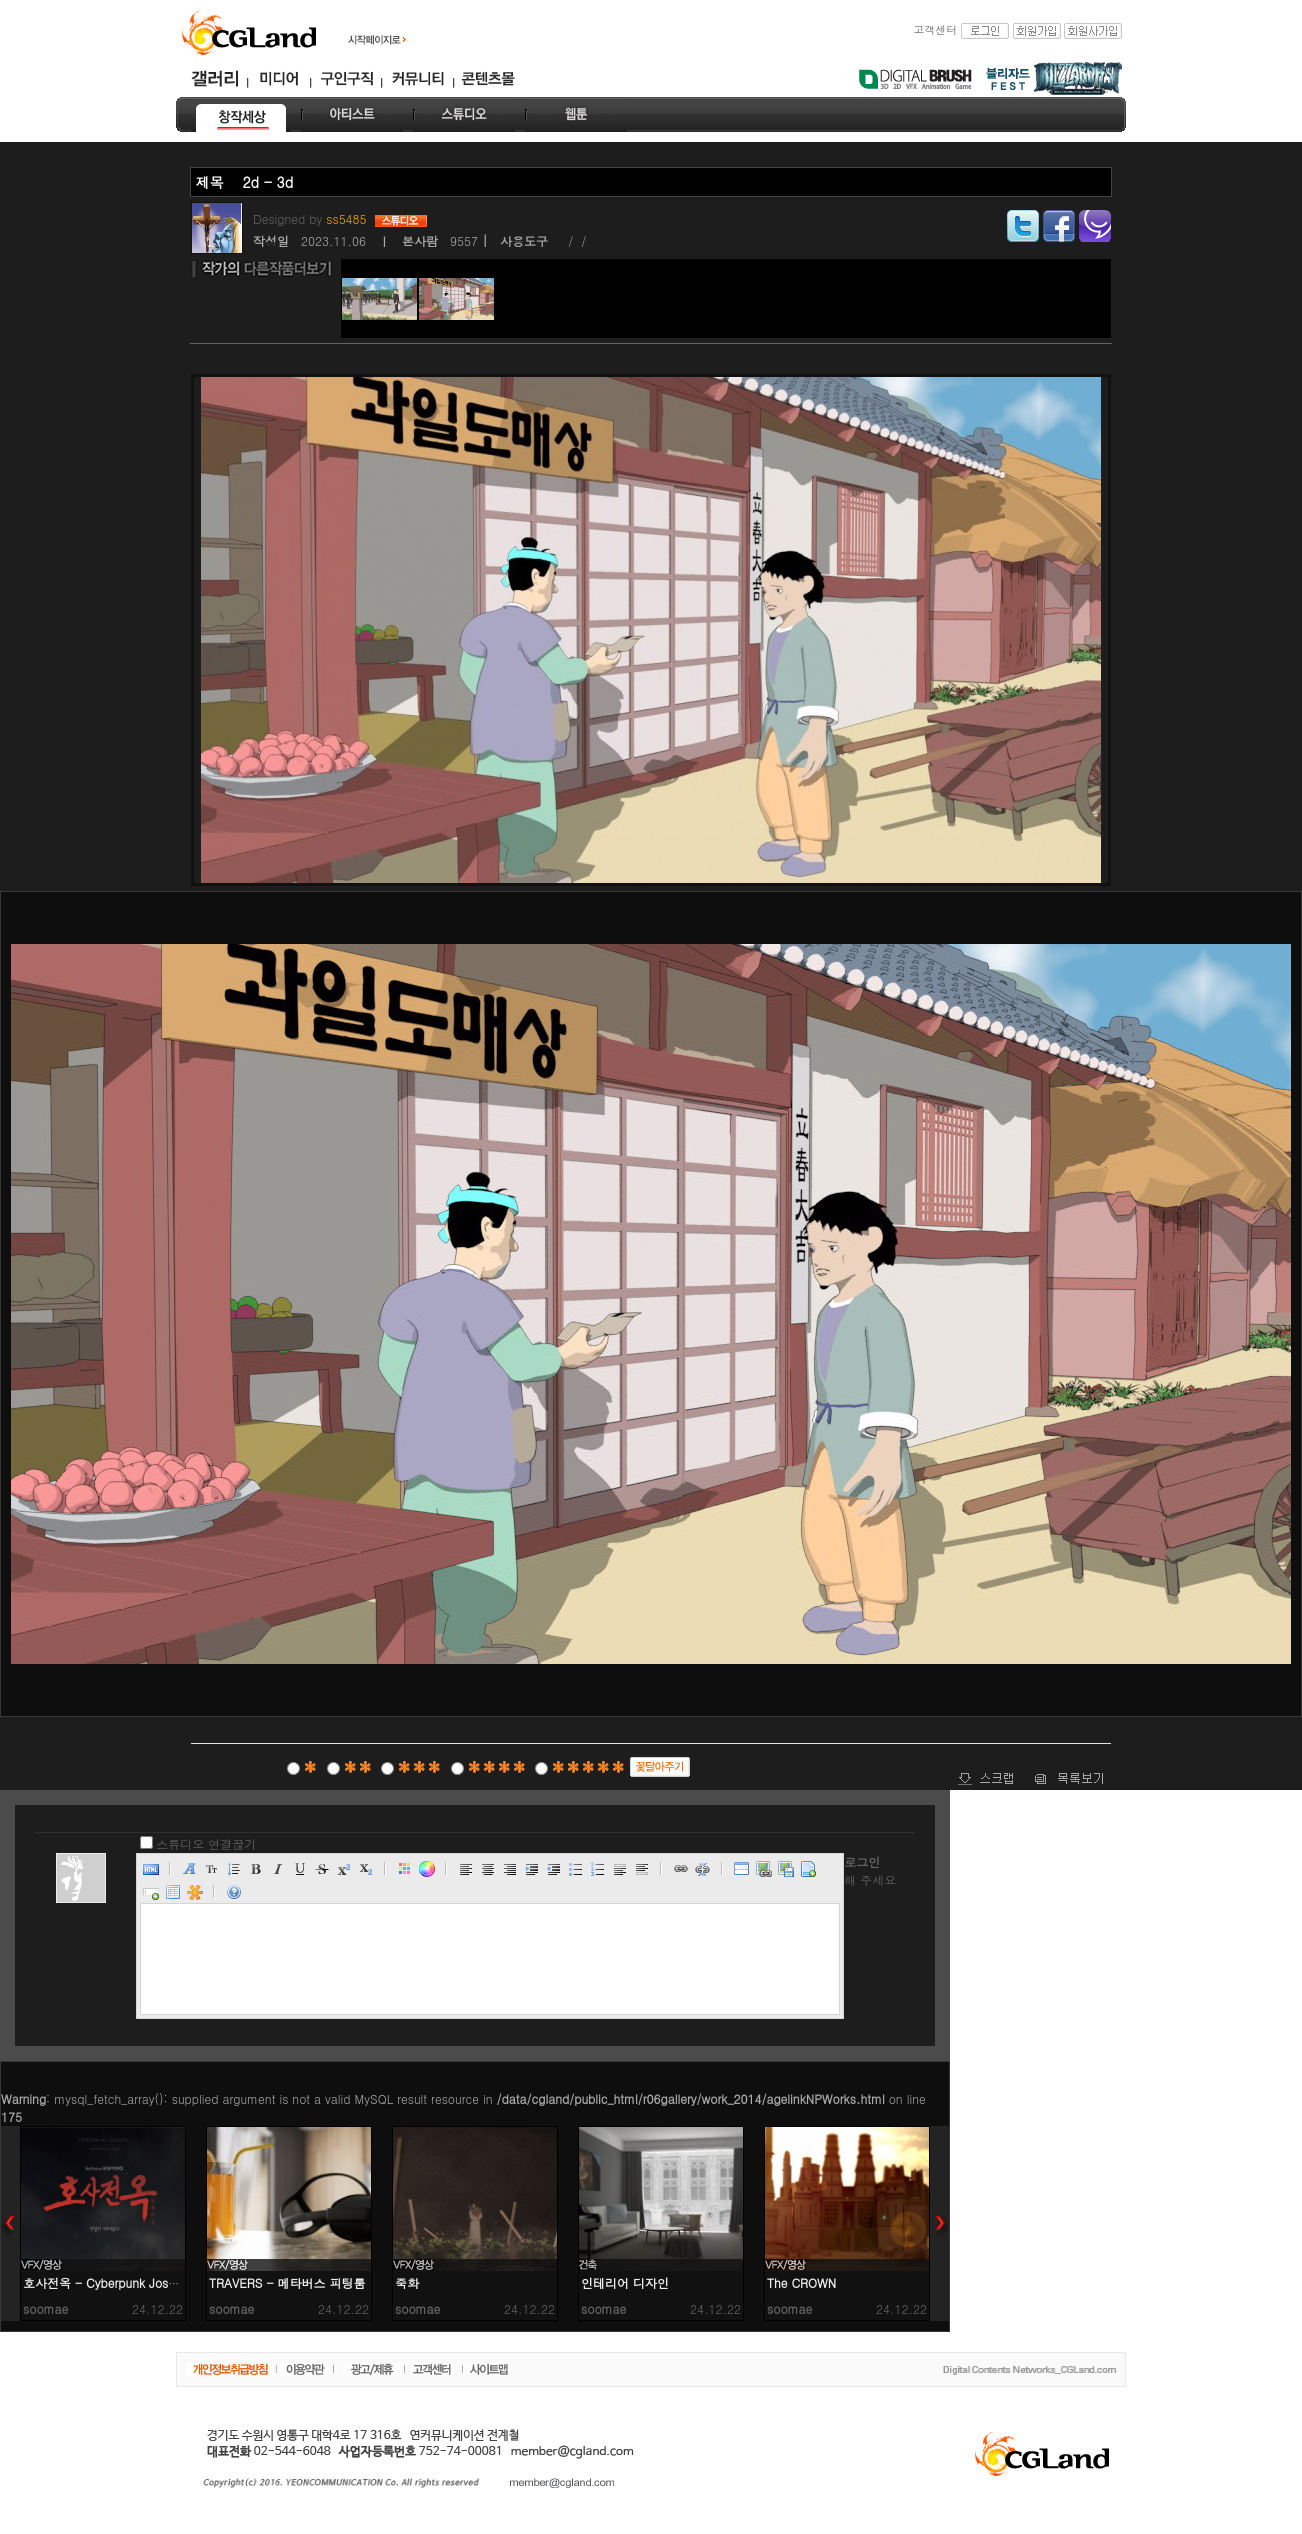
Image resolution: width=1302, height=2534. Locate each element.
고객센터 (935, 29)
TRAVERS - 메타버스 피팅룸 (287, 2282)
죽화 (407, 2282)
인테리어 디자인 (625, 2282)
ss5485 (348, 218)
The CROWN (801, 2282)
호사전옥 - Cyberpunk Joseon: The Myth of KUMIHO (168, 2282)
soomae (45, 2308)
